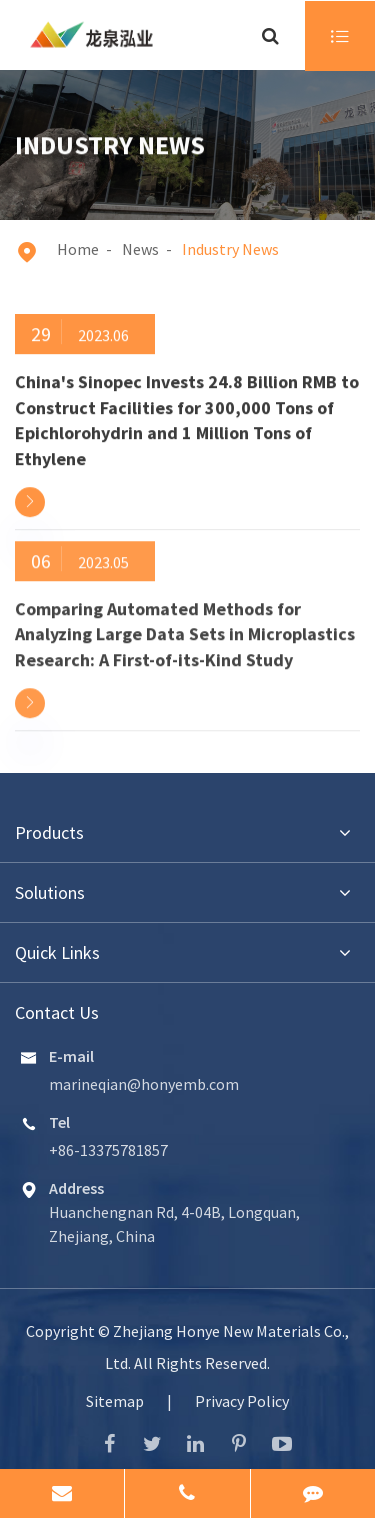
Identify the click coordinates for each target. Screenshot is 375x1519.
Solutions (50, 892)
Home (78, 249)
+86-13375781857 (108, 1150)
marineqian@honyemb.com (144, 1084)
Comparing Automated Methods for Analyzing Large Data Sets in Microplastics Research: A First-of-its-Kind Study (185, 632)
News (140, 249)
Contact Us (57, 1012)
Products (49, 832)
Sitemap (115, 1401)
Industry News (230, 249)
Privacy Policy (242, 1401)
